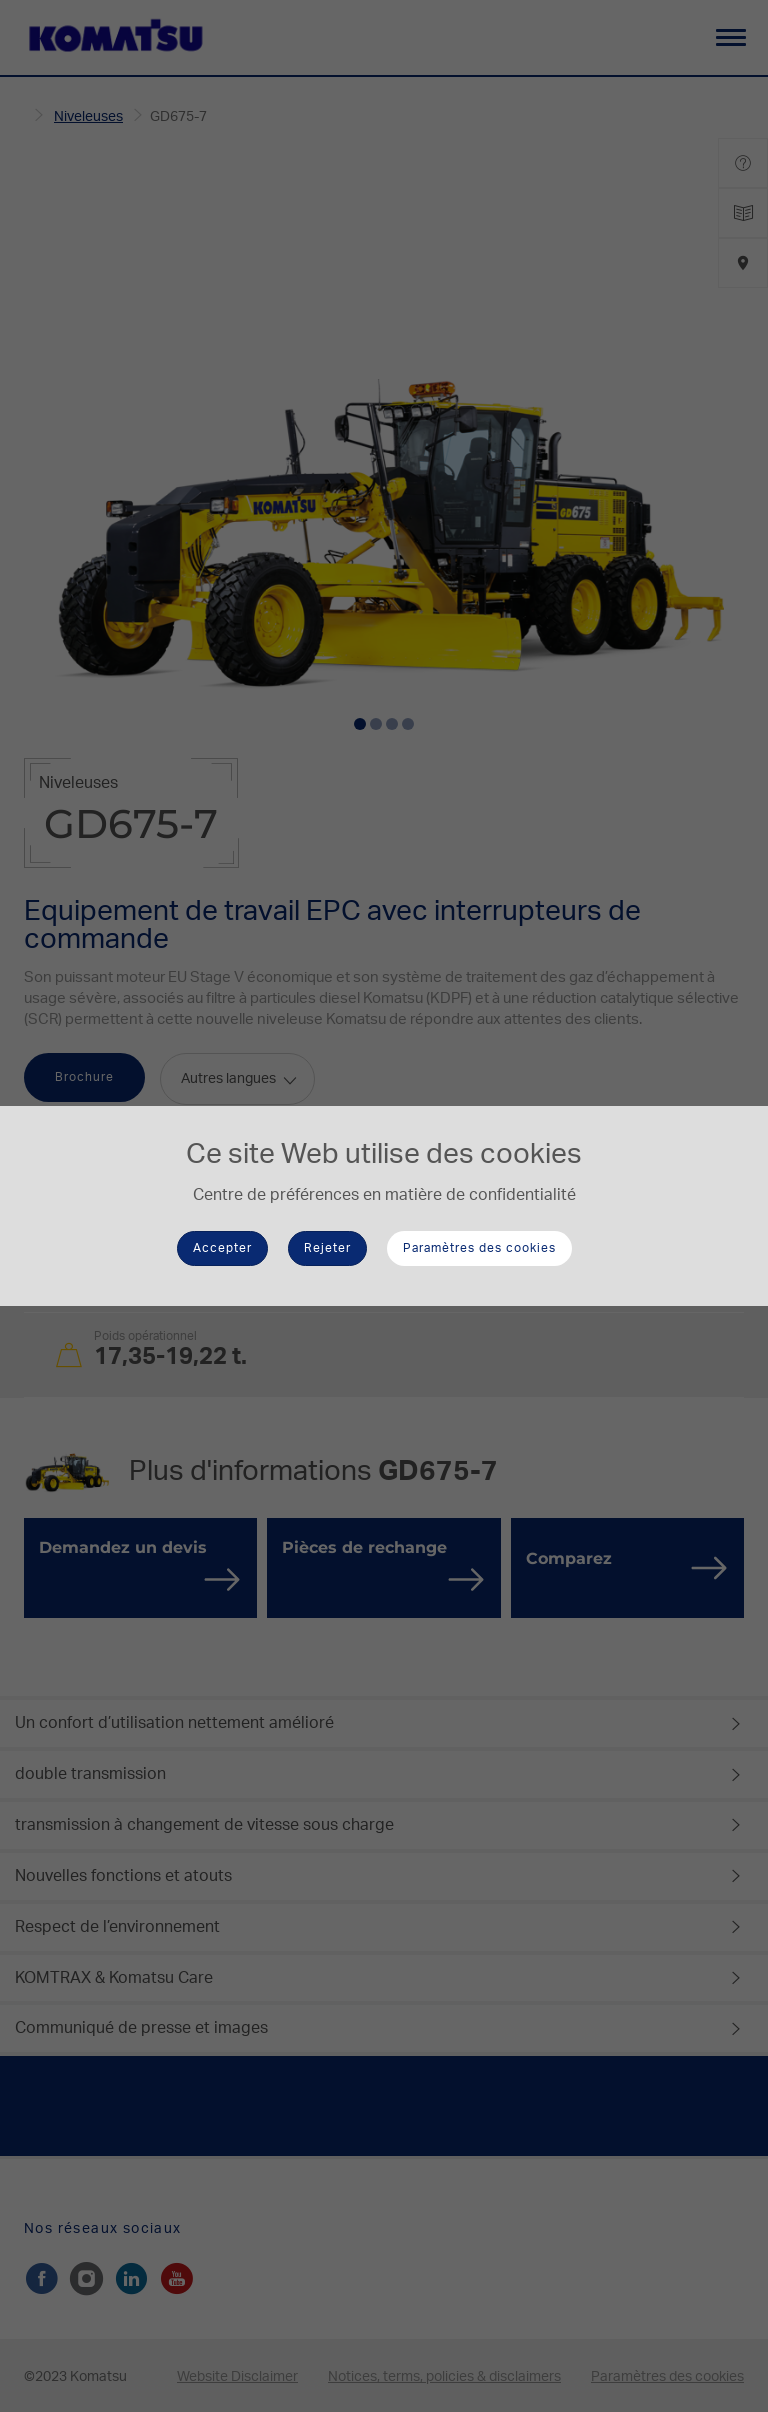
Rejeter (327, 1248)
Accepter (222, 1248)
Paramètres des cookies (479, 1248)
